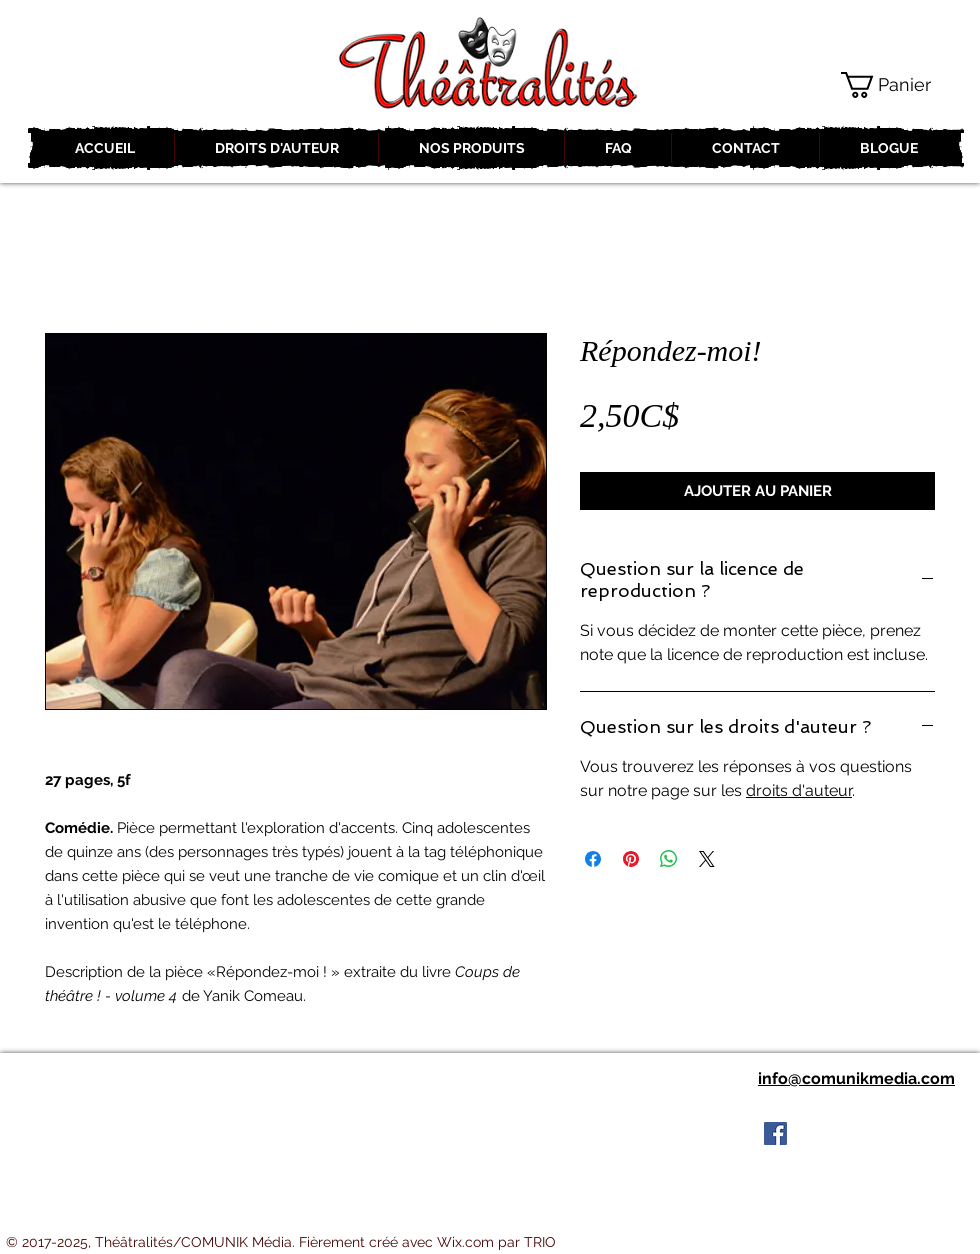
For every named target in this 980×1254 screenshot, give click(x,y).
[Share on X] (707, 859)
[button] (901, 85)
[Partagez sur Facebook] (593, 859)
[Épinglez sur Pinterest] (631, 859)
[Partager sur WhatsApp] (669, 859)
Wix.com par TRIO (496, 1242)
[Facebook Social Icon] (775, 1133)
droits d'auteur (799, 790)
